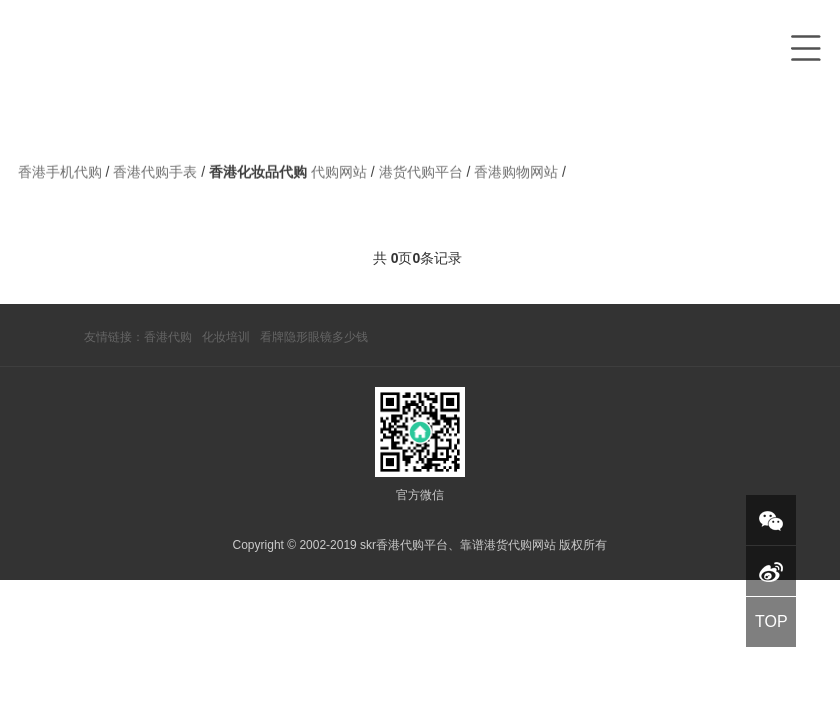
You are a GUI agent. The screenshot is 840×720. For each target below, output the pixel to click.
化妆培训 (226, 337)
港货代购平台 (423, 176)
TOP (771, 621)
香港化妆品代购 (258, 176)
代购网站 (341, 176)
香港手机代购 (62, 176)
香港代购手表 (157, 176)
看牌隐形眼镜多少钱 (314, 337)
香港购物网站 (518, 176)
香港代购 (168, 337)
